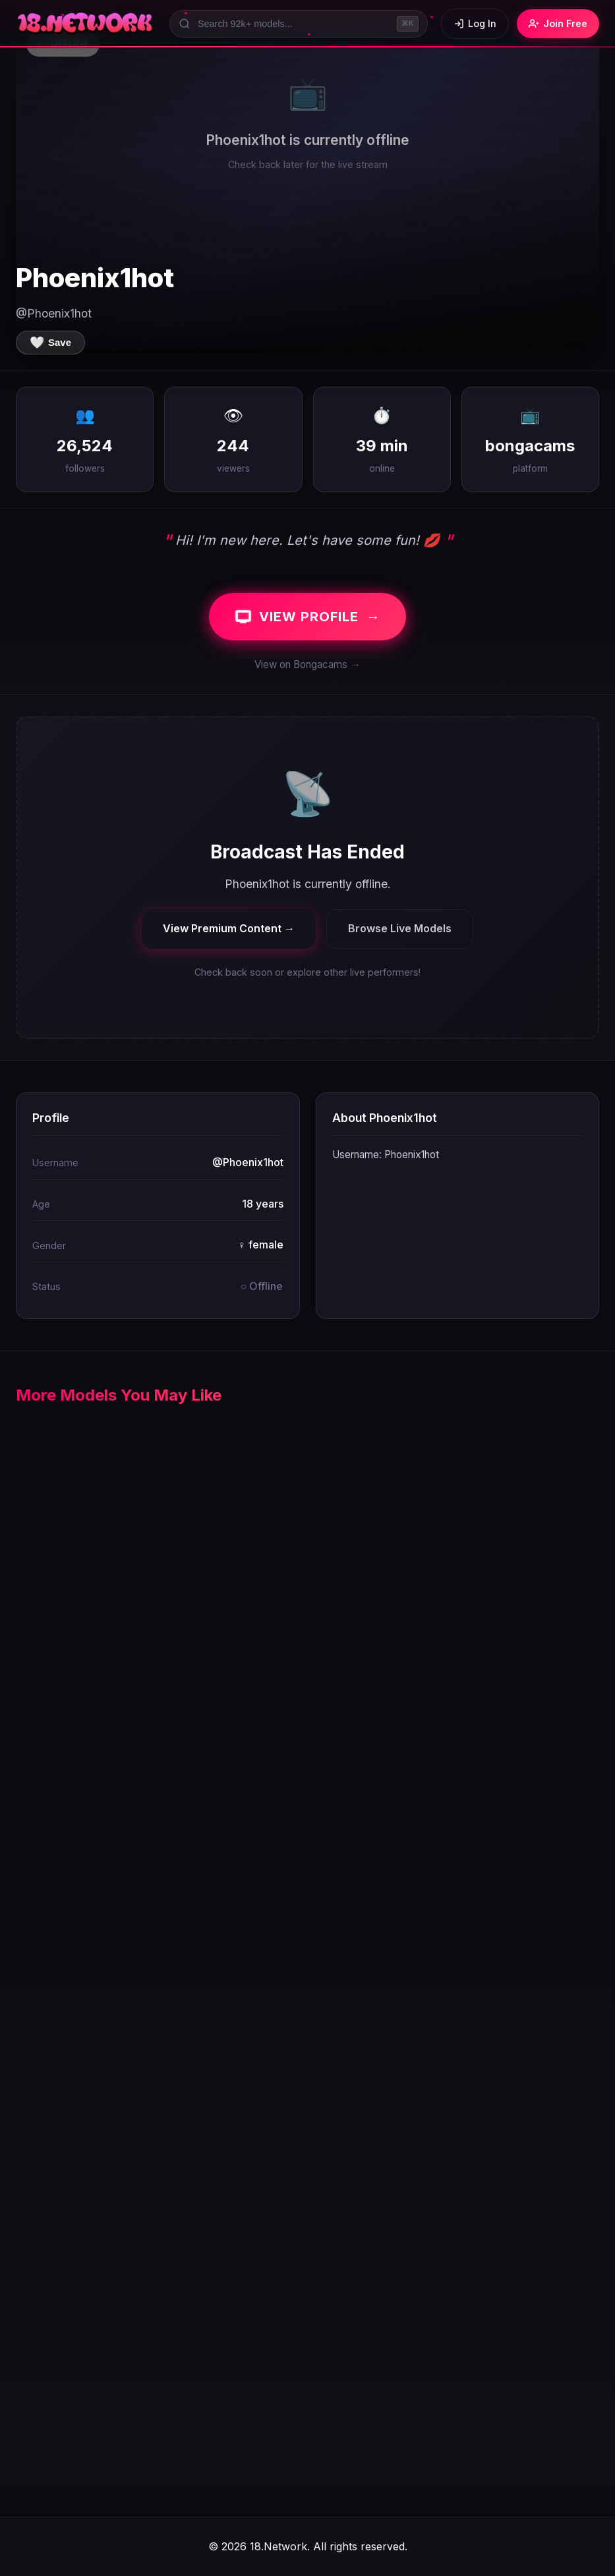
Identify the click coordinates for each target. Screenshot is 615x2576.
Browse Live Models (400, 928)
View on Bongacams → (307, 664)
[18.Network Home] (86, 24)
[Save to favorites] (50, 342)
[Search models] (298, 24)
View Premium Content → (229, 928)
